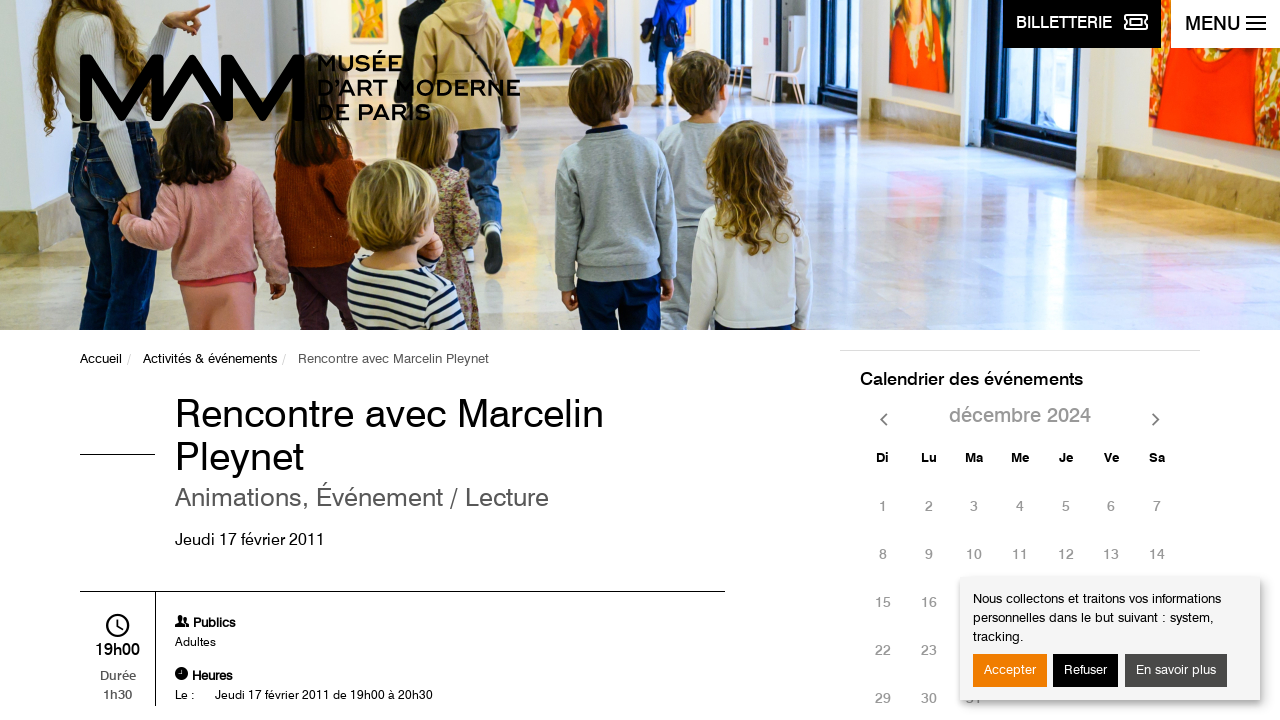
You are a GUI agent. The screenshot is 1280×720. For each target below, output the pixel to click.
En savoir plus (1176, 670)
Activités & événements (210, 359)
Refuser (1085, 670)
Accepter (1010, 670)
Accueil (101, 359)
